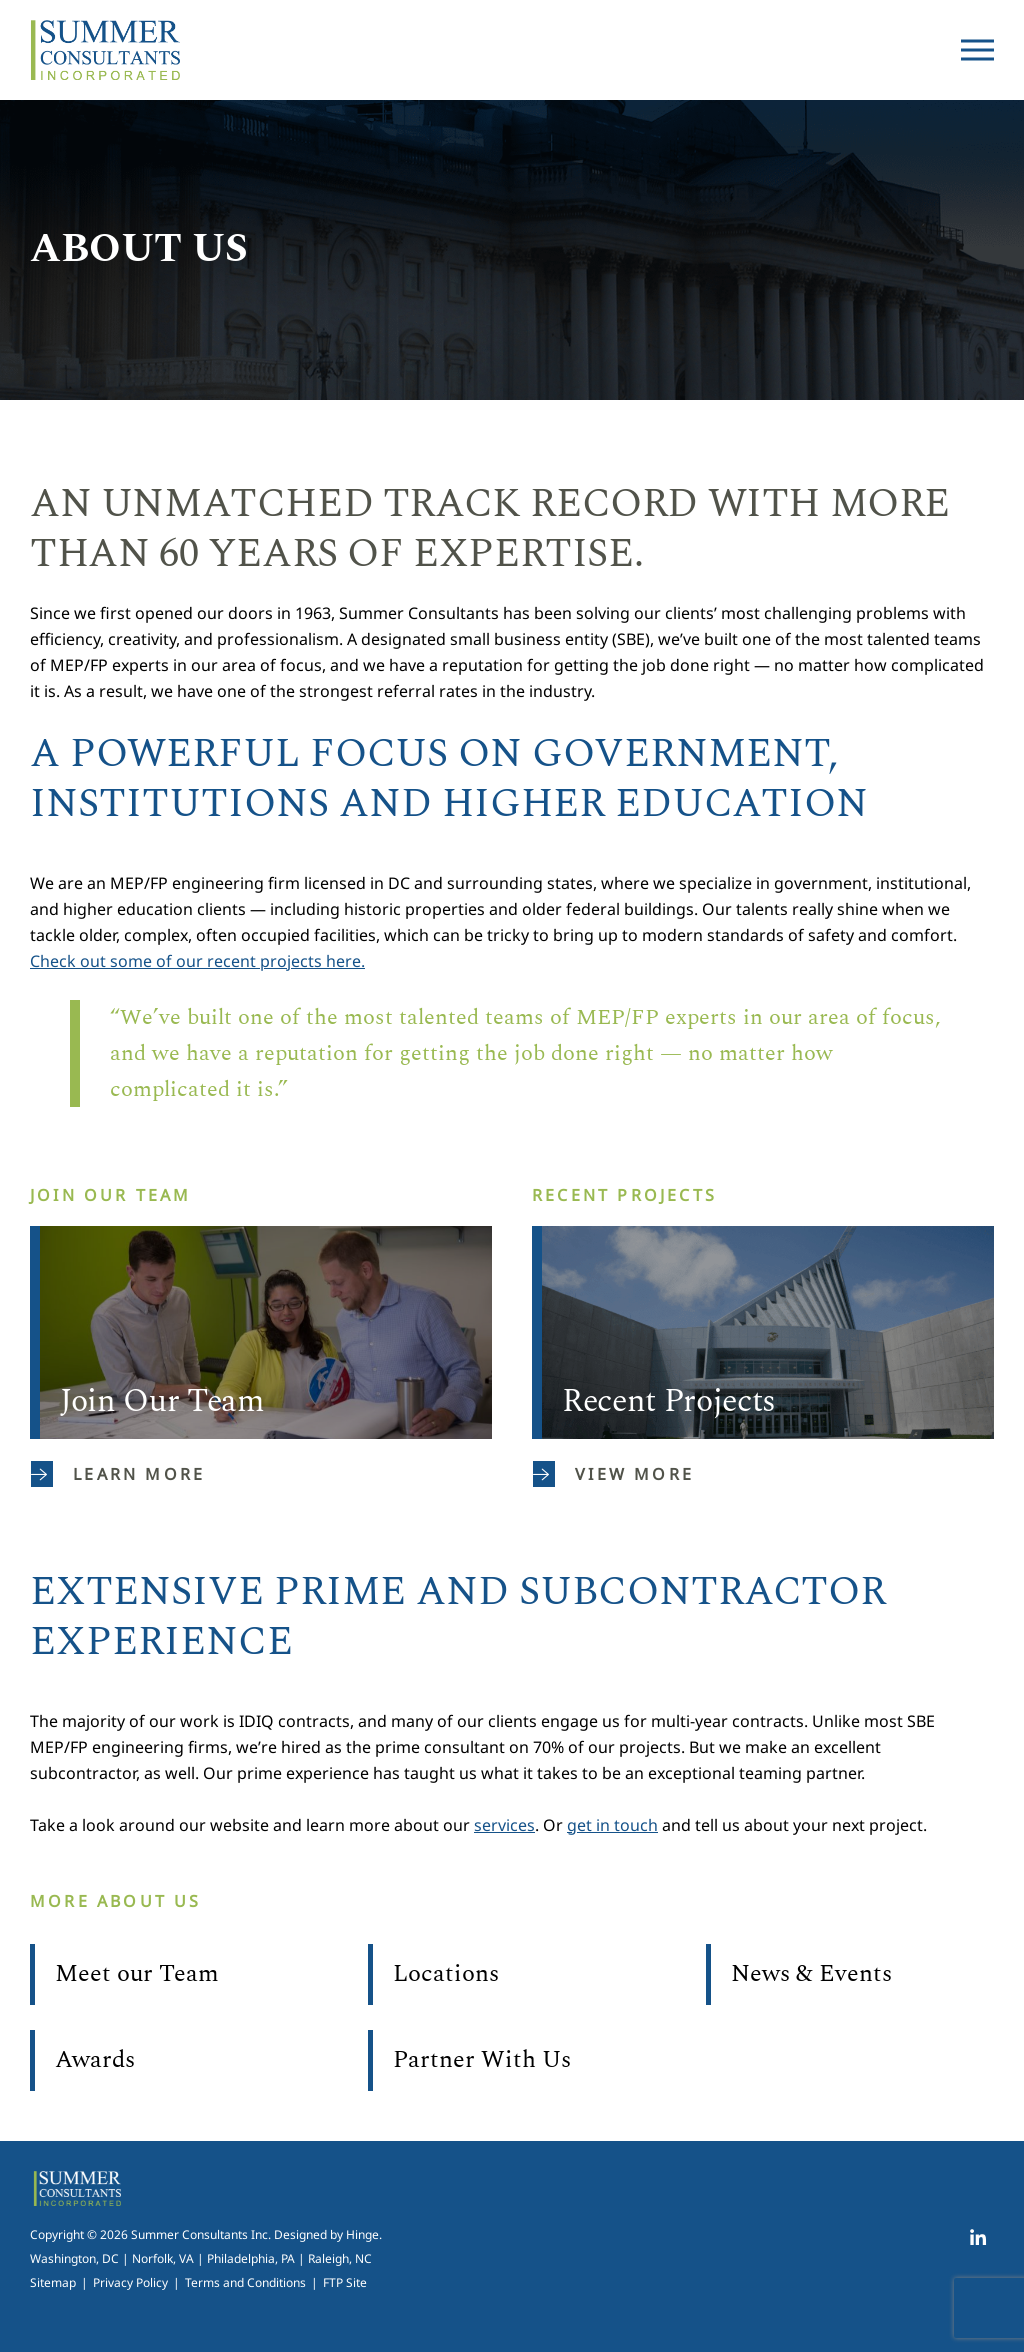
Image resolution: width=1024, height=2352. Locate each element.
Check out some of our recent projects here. (197, 961)
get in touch (612, 1825)
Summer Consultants (105, 50)
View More (613, 1474)
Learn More (118, 1474)
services (504, 1825)
